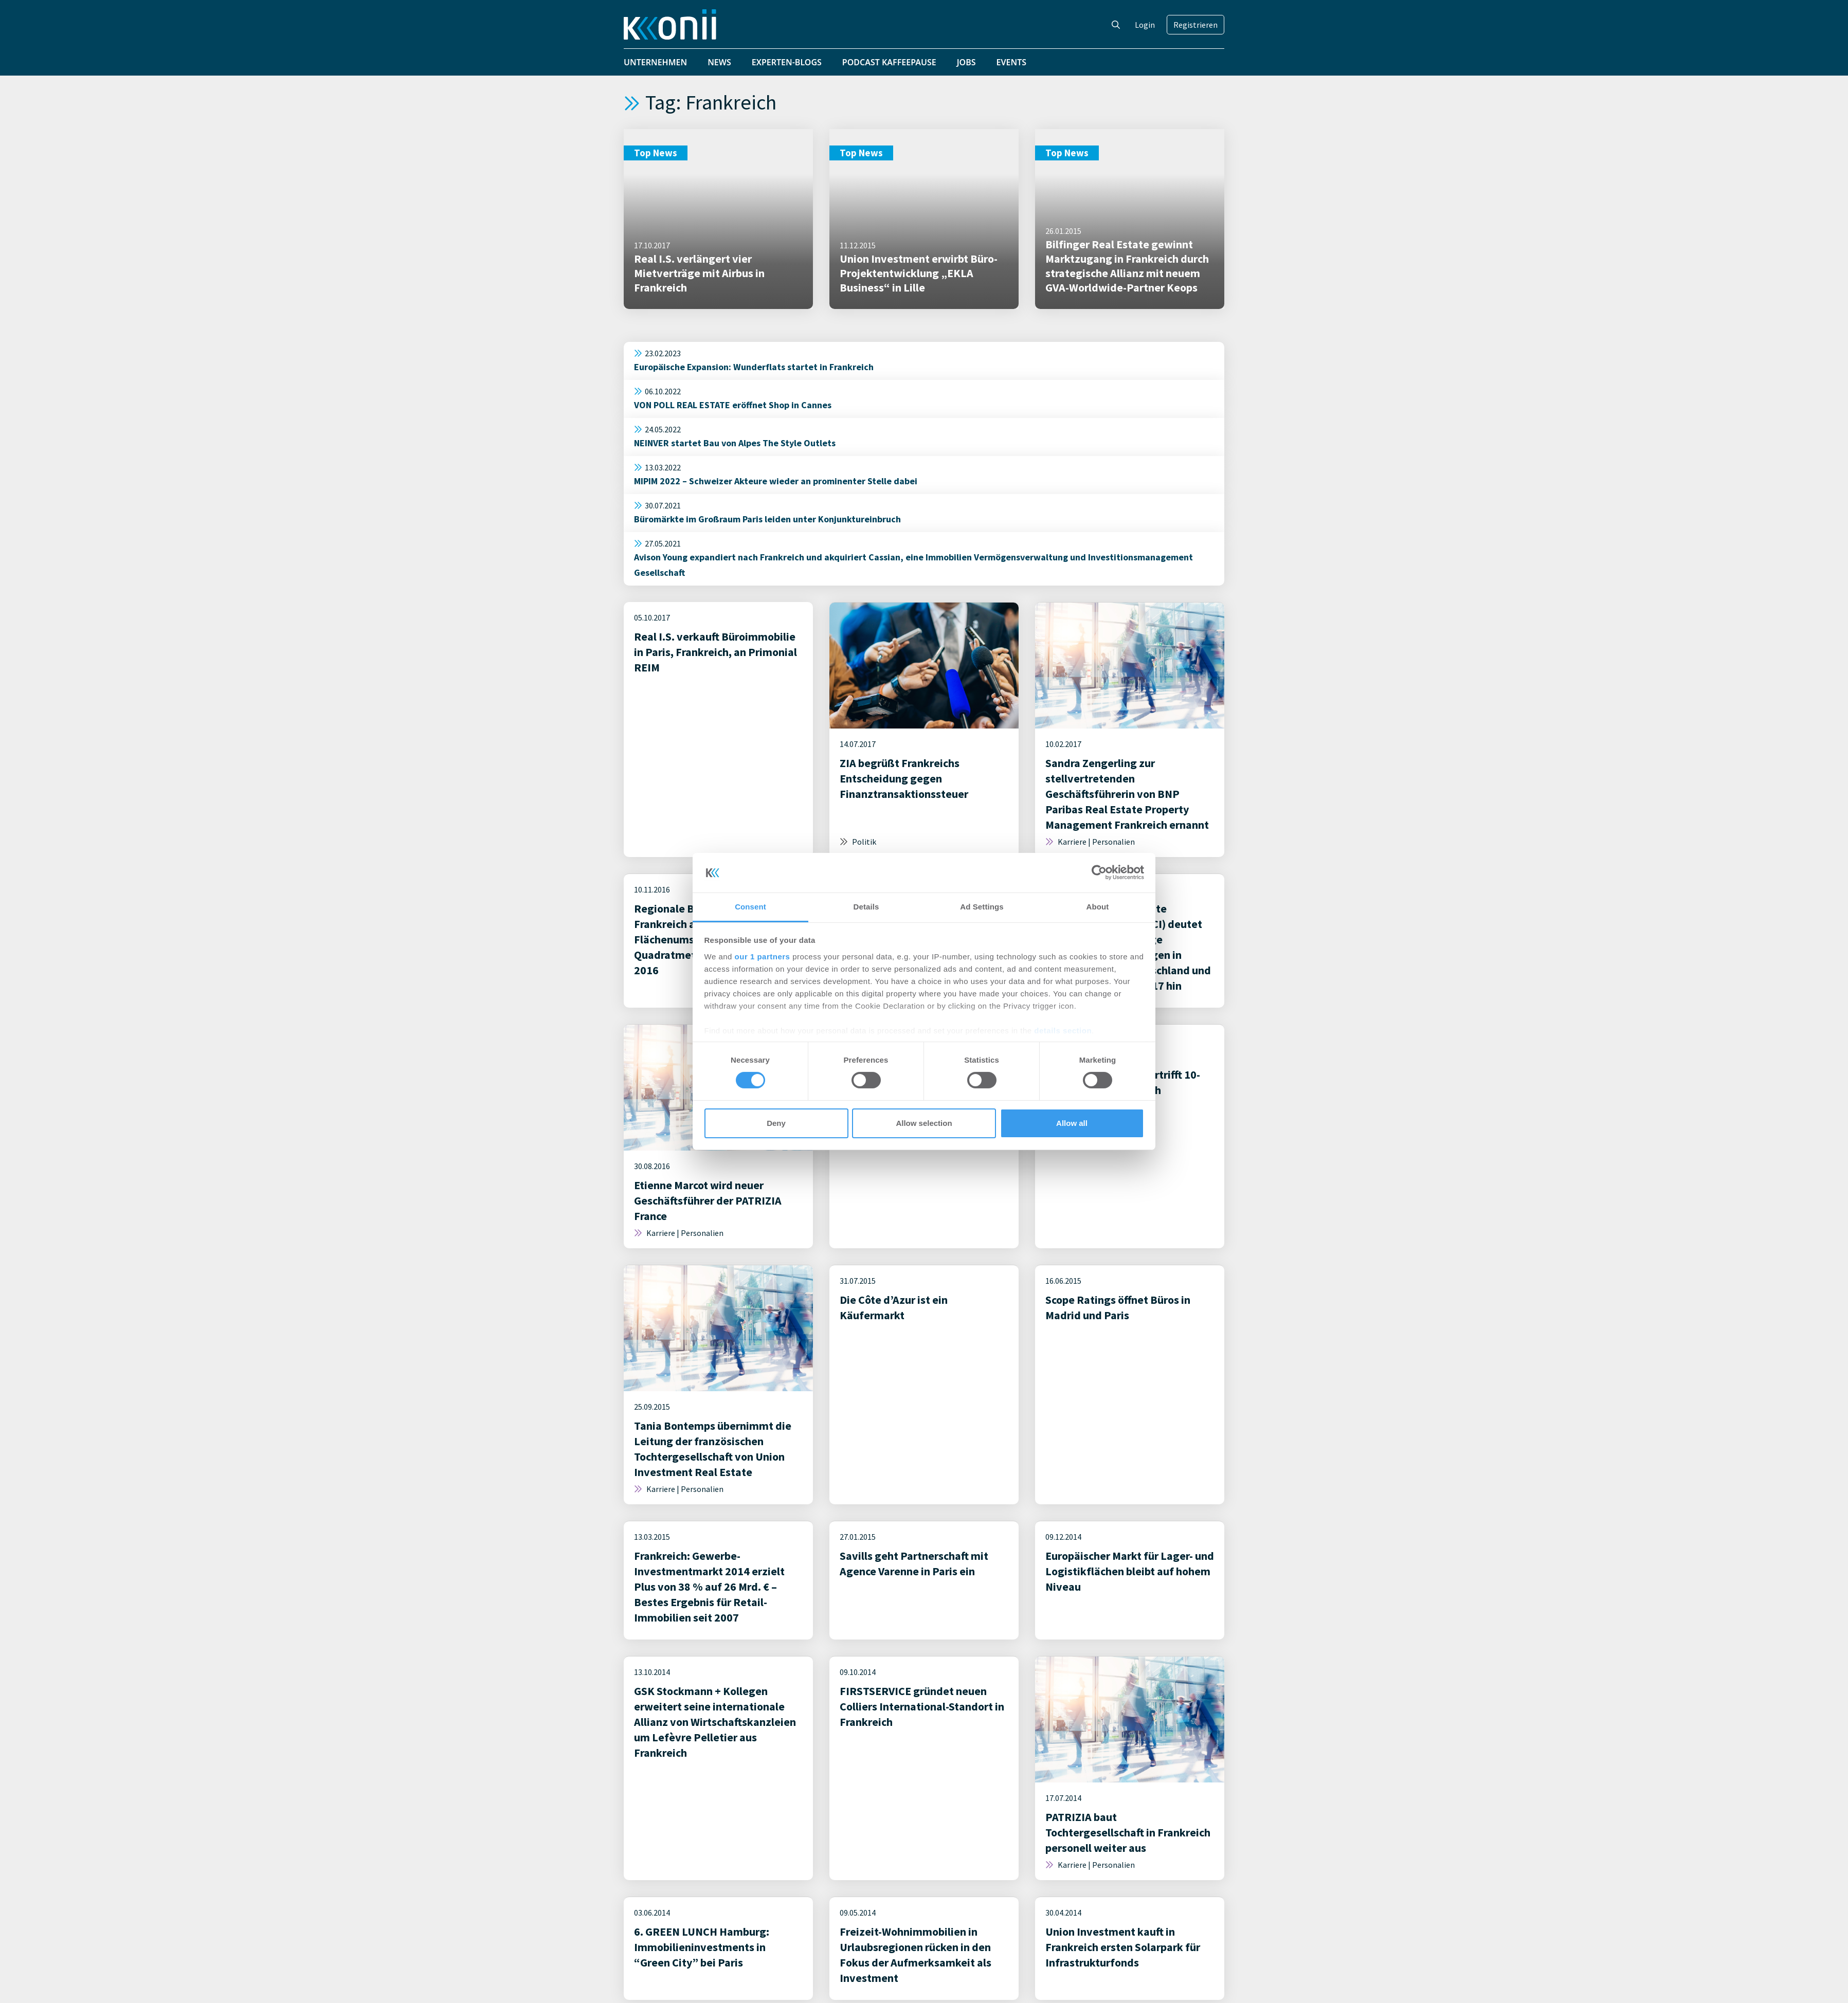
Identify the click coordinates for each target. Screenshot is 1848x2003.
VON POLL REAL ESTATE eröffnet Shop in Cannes (732, 405)
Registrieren (1195, 25)
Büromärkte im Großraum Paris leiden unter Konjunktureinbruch (767, 519)
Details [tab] (866, 906)
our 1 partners (762, 956)
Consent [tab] (750, 906)
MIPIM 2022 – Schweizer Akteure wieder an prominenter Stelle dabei (775, 481)
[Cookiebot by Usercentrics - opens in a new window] (1099, 872)
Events (1012, 62)
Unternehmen (655, 62)
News (719, 62)
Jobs (966, 62)
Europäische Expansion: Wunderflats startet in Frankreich (754, 367)
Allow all (1072, 1123)
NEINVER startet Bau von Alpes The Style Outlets (735, 443)
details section (1063, 1030)
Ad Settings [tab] (981, 906)
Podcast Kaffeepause (889, 62)
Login (1145, 25)
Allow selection (924, 1123)
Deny (776, 1123)
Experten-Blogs (787, 62)
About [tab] (1097, 906)
